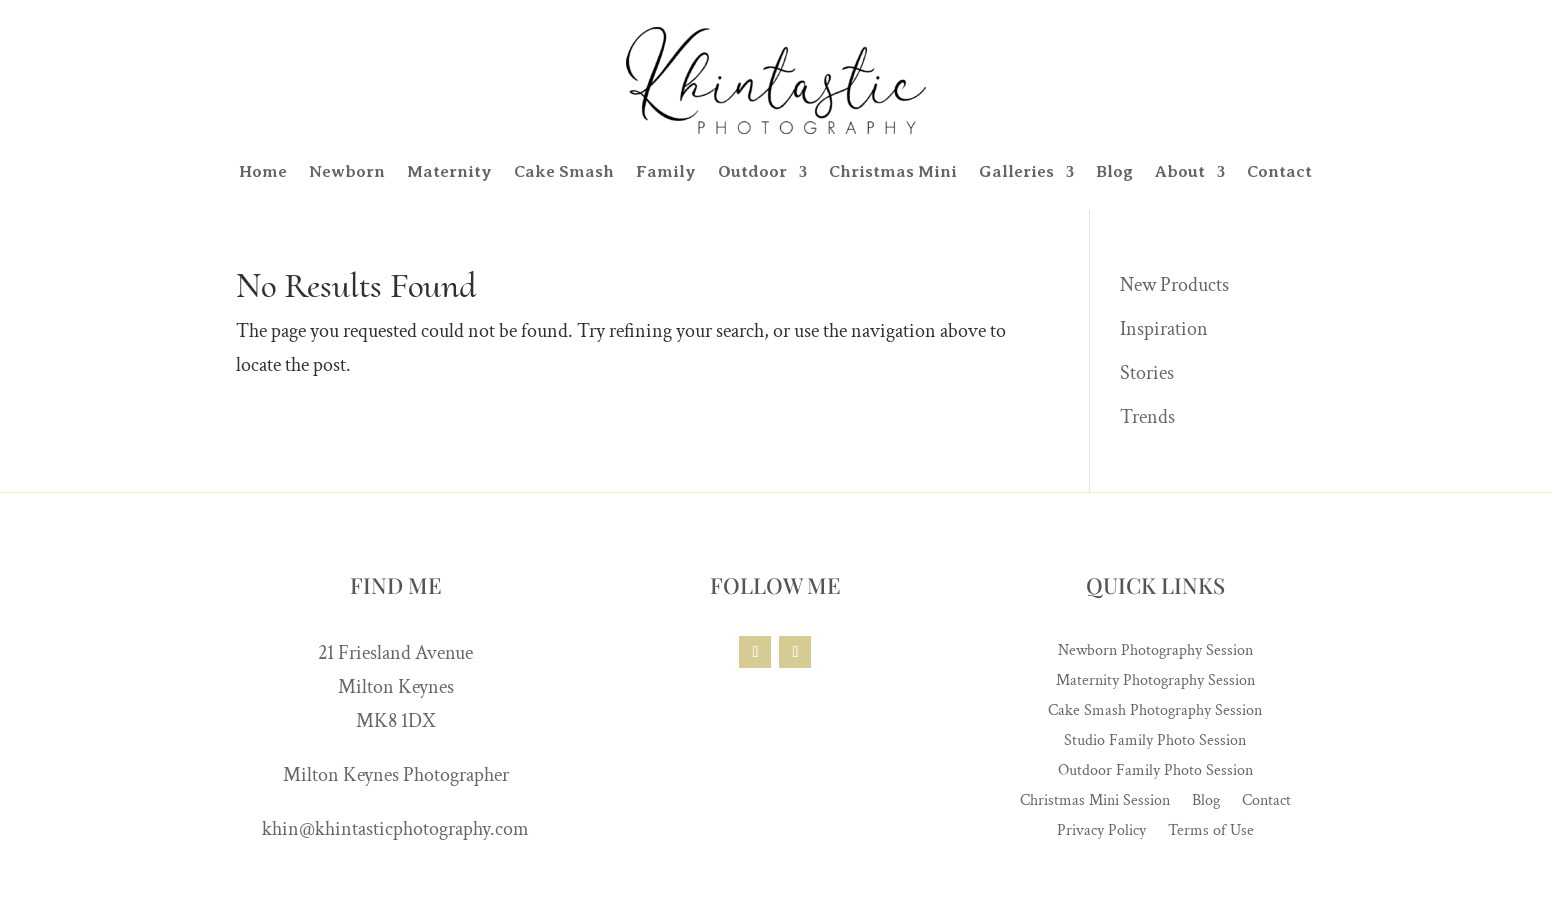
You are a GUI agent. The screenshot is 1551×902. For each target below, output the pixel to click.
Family (666, 171)
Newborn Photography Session (1155, 652)
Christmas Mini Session (1095, 802)
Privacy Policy (1101, 832)
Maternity (449, 171)
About (1180, 171)
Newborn (347, 171)
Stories (1147, 373)
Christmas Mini (893, 171)
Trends (1147, 417)
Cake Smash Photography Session (1155, 712)
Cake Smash (564, 171)
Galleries (1016, 171)
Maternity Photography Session (1155, 682)
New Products (1174, 285)
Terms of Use (1211, 832)
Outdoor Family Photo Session (1155, 772)
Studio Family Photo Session (1155, 742)
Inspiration (1164, 329)
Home (263, 171)
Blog (1114, 171)
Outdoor (752, 171)
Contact (1279, 171)
